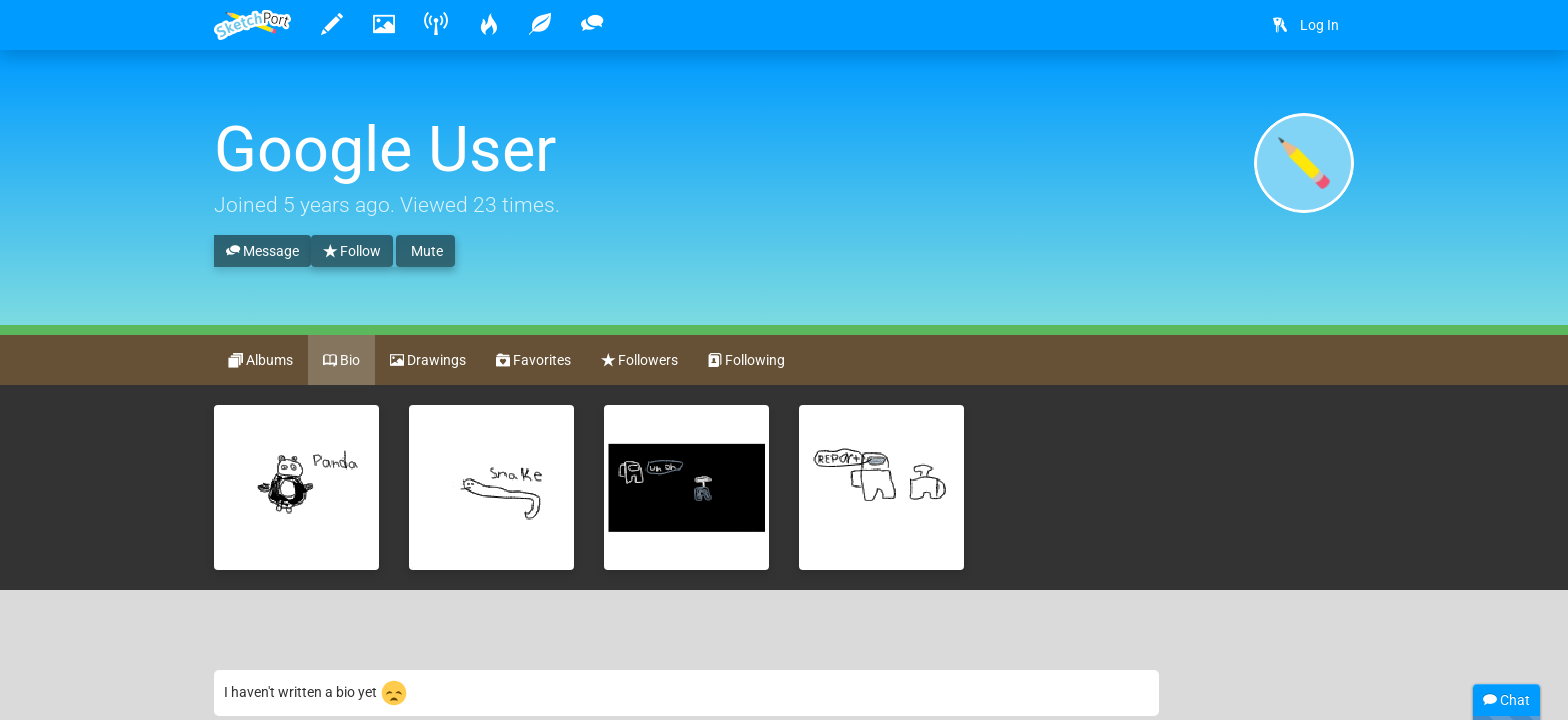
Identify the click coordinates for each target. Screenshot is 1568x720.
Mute (425, 251)
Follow (352, 252)
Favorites (533, 361)
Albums (261, 361)
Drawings (428, 361)
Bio (341, 361)
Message (262, 252)
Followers (639, 361)
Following (746, 361)
